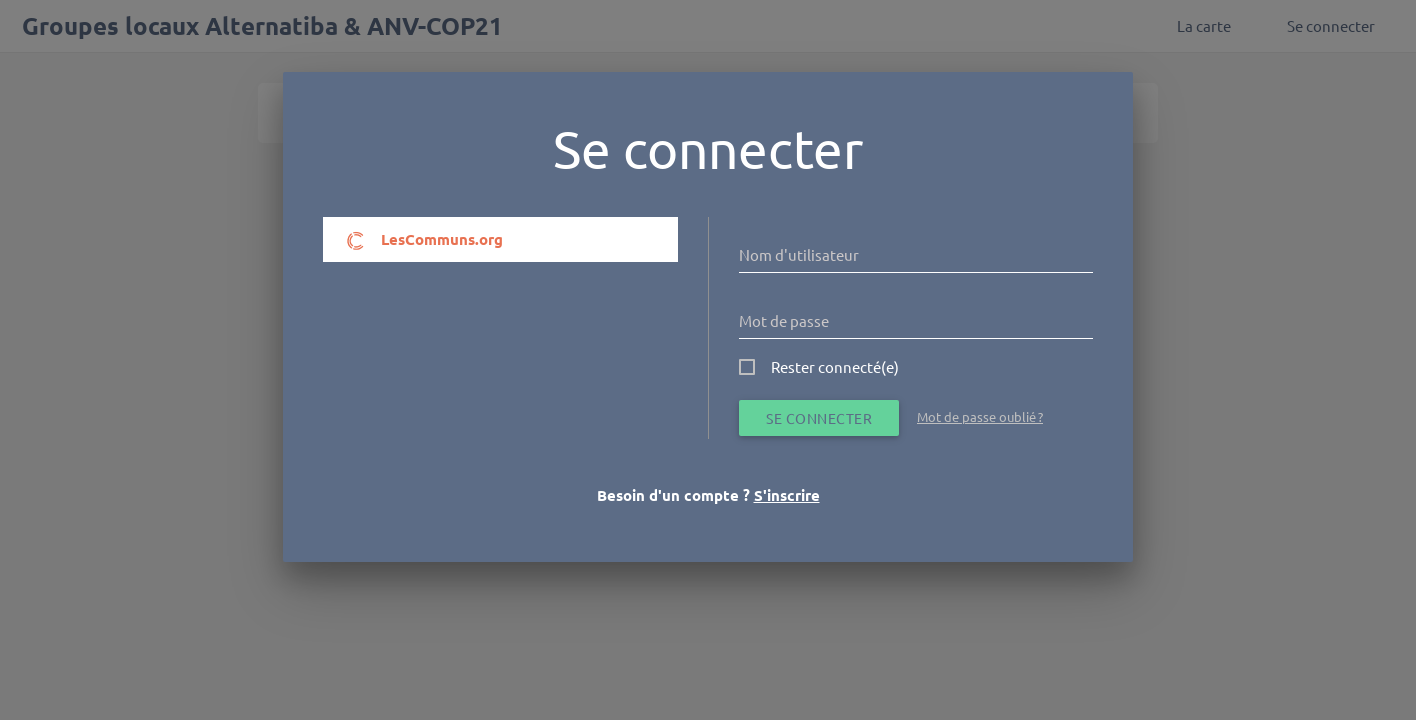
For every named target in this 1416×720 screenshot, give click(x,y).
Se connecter (819, 418)
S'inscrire (787, 495)
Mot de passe (784, 320)
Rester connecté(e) (835, 366)
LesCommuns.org (424, 239)
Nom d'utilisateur (799, 254)
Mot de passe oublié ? (980, 416)
